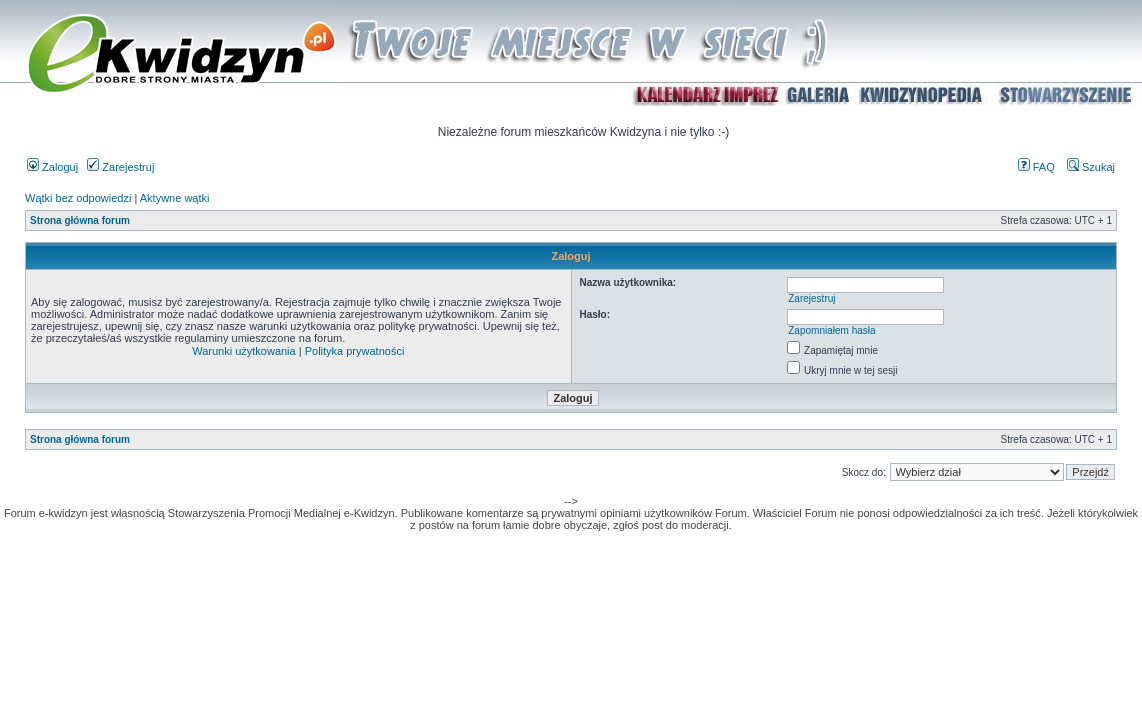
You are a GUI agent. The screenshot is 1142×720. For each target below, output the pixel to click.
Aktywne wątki (175, 198)
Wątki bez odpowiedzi (78, 198)
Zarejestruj (120, 167)
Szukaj (1091, 167)
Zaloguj (52, 167)
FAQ (1036, 167)
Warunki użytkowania (244, 351)
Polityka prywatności (355, 351)
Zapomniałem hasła (831, 330)
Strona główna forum (80, 220)
